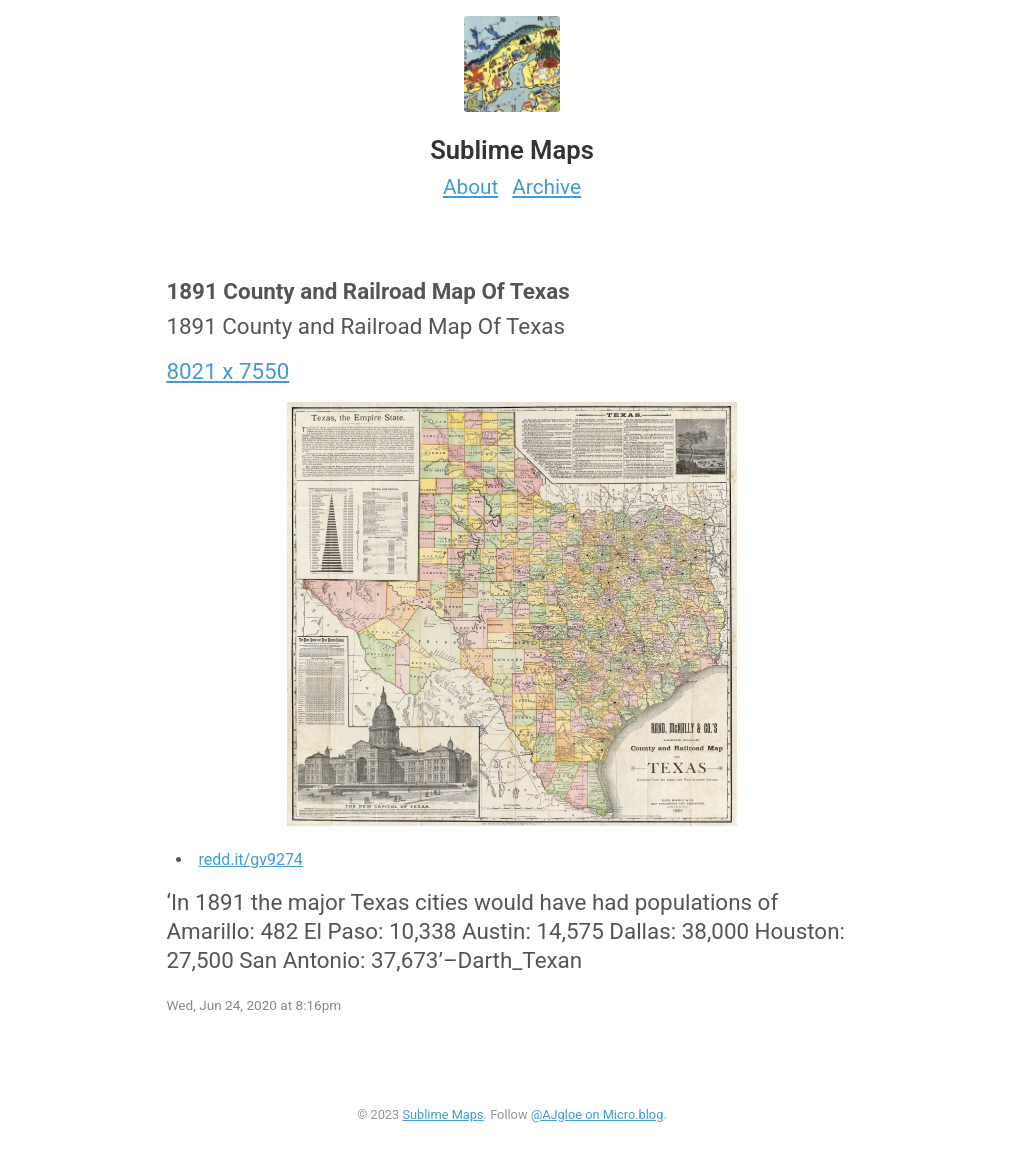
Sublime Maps (442, 1114)
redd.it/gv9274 (250, 859)
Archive (546, 187)
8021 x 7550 (227, 371)
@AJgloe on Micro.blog (597, 1114)
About (470, 187)
